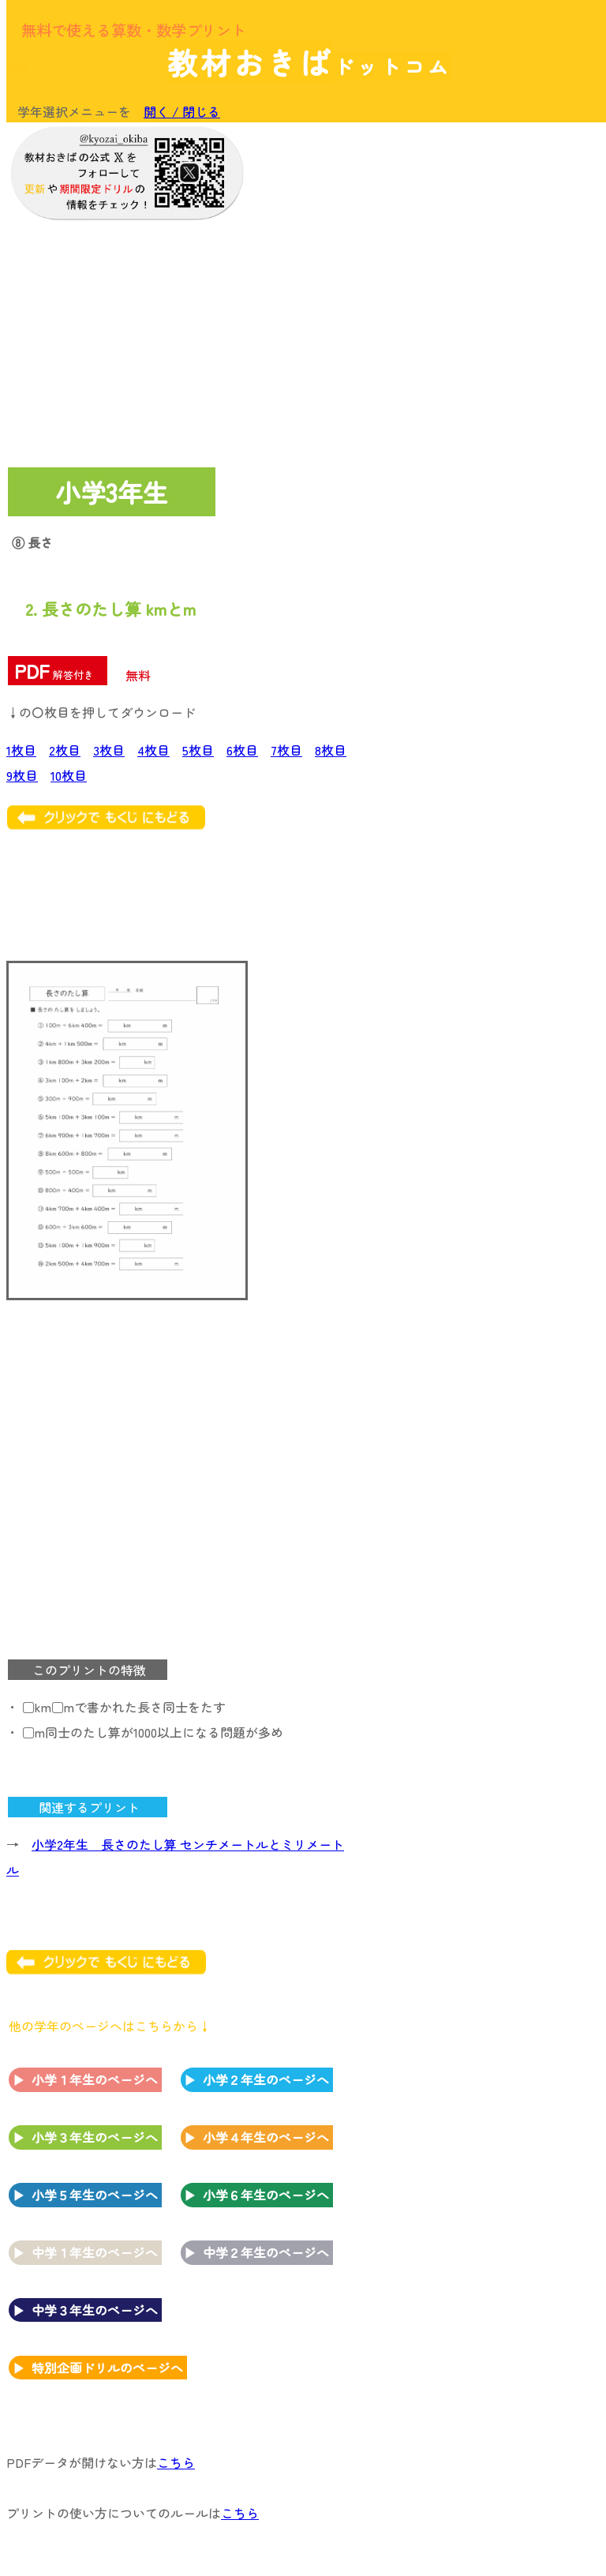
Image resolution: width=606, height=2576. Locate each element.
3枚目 (109, 750)
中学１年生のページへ (95, 2252)
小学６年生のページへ (266, 2194)
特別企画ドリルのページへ (107, 2367)
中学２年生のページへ (266, 2252)
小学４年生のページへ (266, 2137)
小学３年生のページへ (95, 2137)
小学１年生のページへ (95, 2079)
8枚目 (330, 750)
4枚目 (153, 750)
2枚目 (64, 750)
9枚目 (22, 775)
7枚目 (286, 750)
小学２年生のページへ (266, 2079)
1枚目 (21, 750)
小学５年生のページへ (95, 2194)
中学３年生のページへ (95, 2309)
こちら (176, 2462)
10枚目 (68, 775)
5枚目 (198, 750)
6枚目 (242, 750)
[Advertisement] (472, 230)
